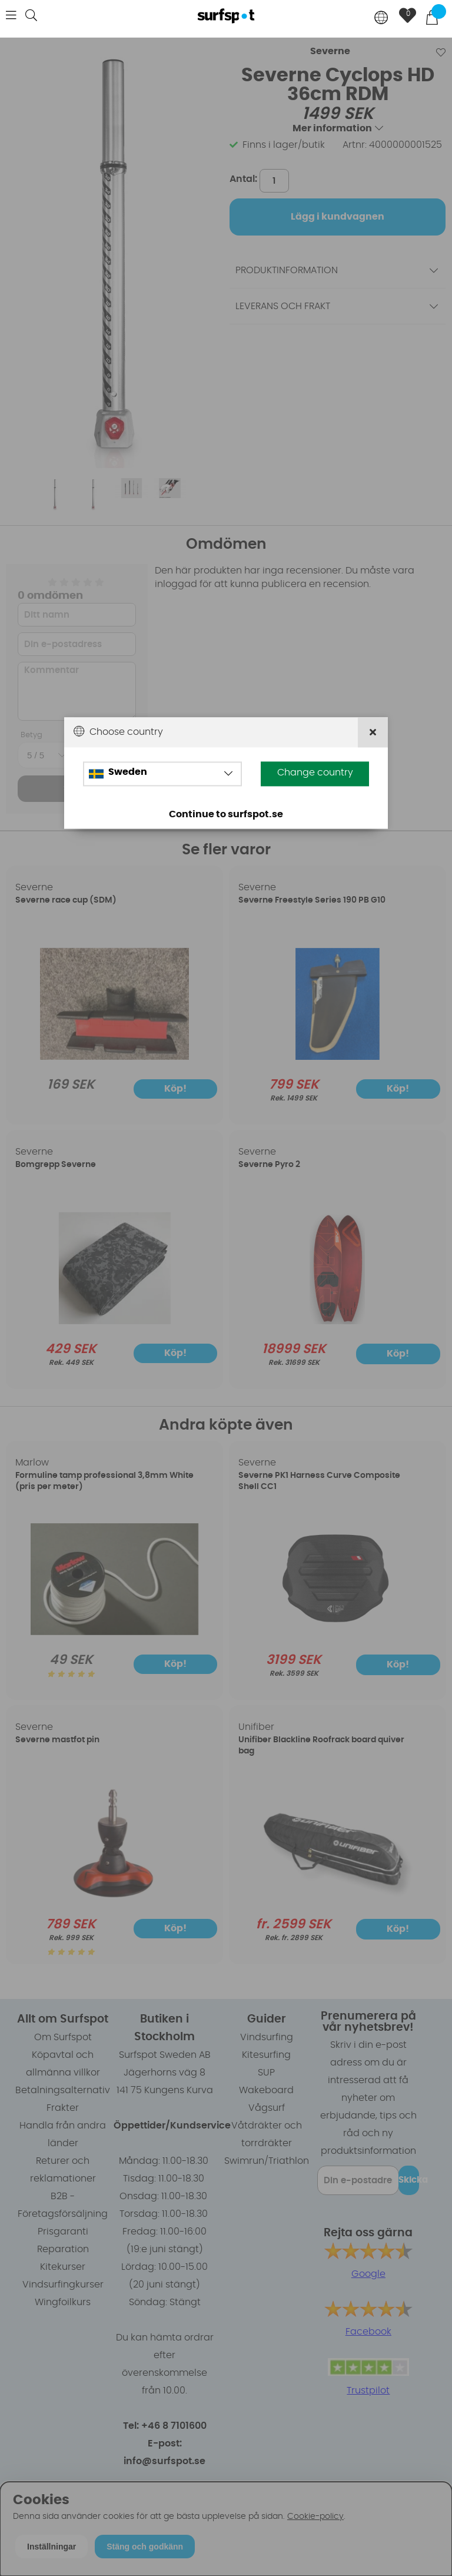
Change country (315, 772)
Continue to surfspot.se (226, 814)
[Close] (373, 732)
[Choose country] (381, 18)
